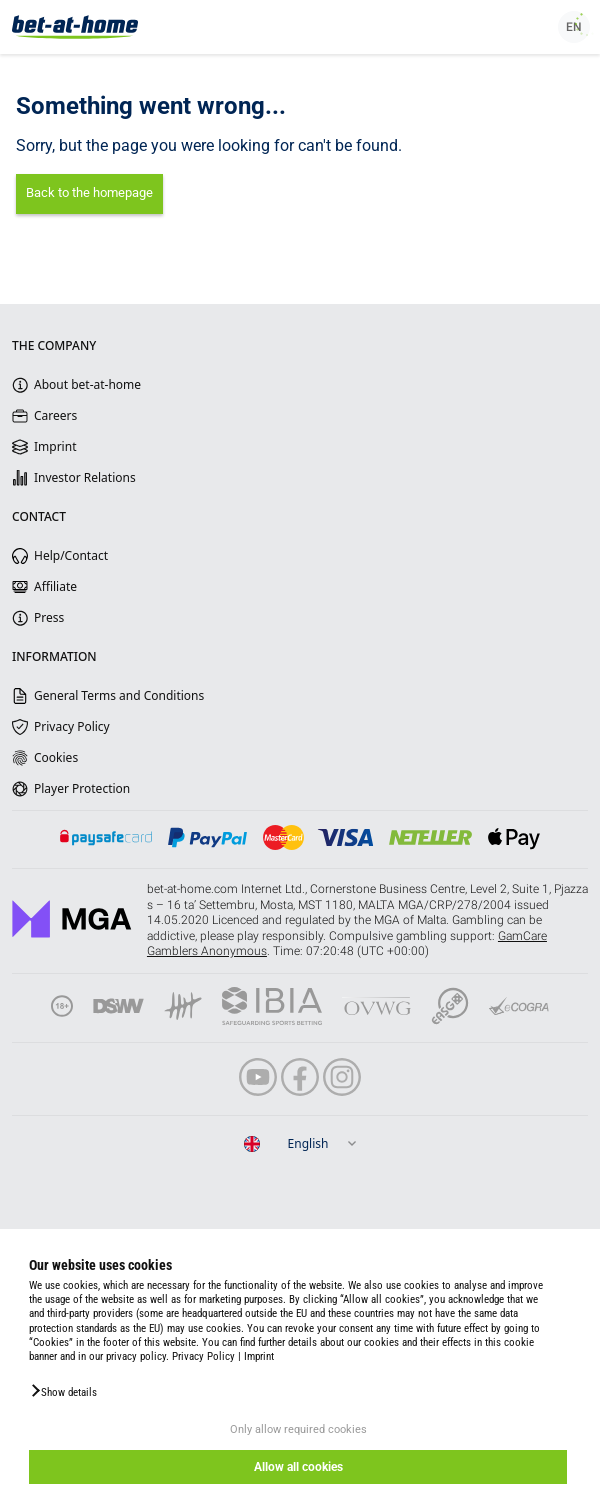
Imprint (259, 1356)
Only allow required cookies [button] (298, 1429)
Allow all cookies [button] (298, 1467)
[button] (63, 1391)
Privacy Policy (203, 1356)
